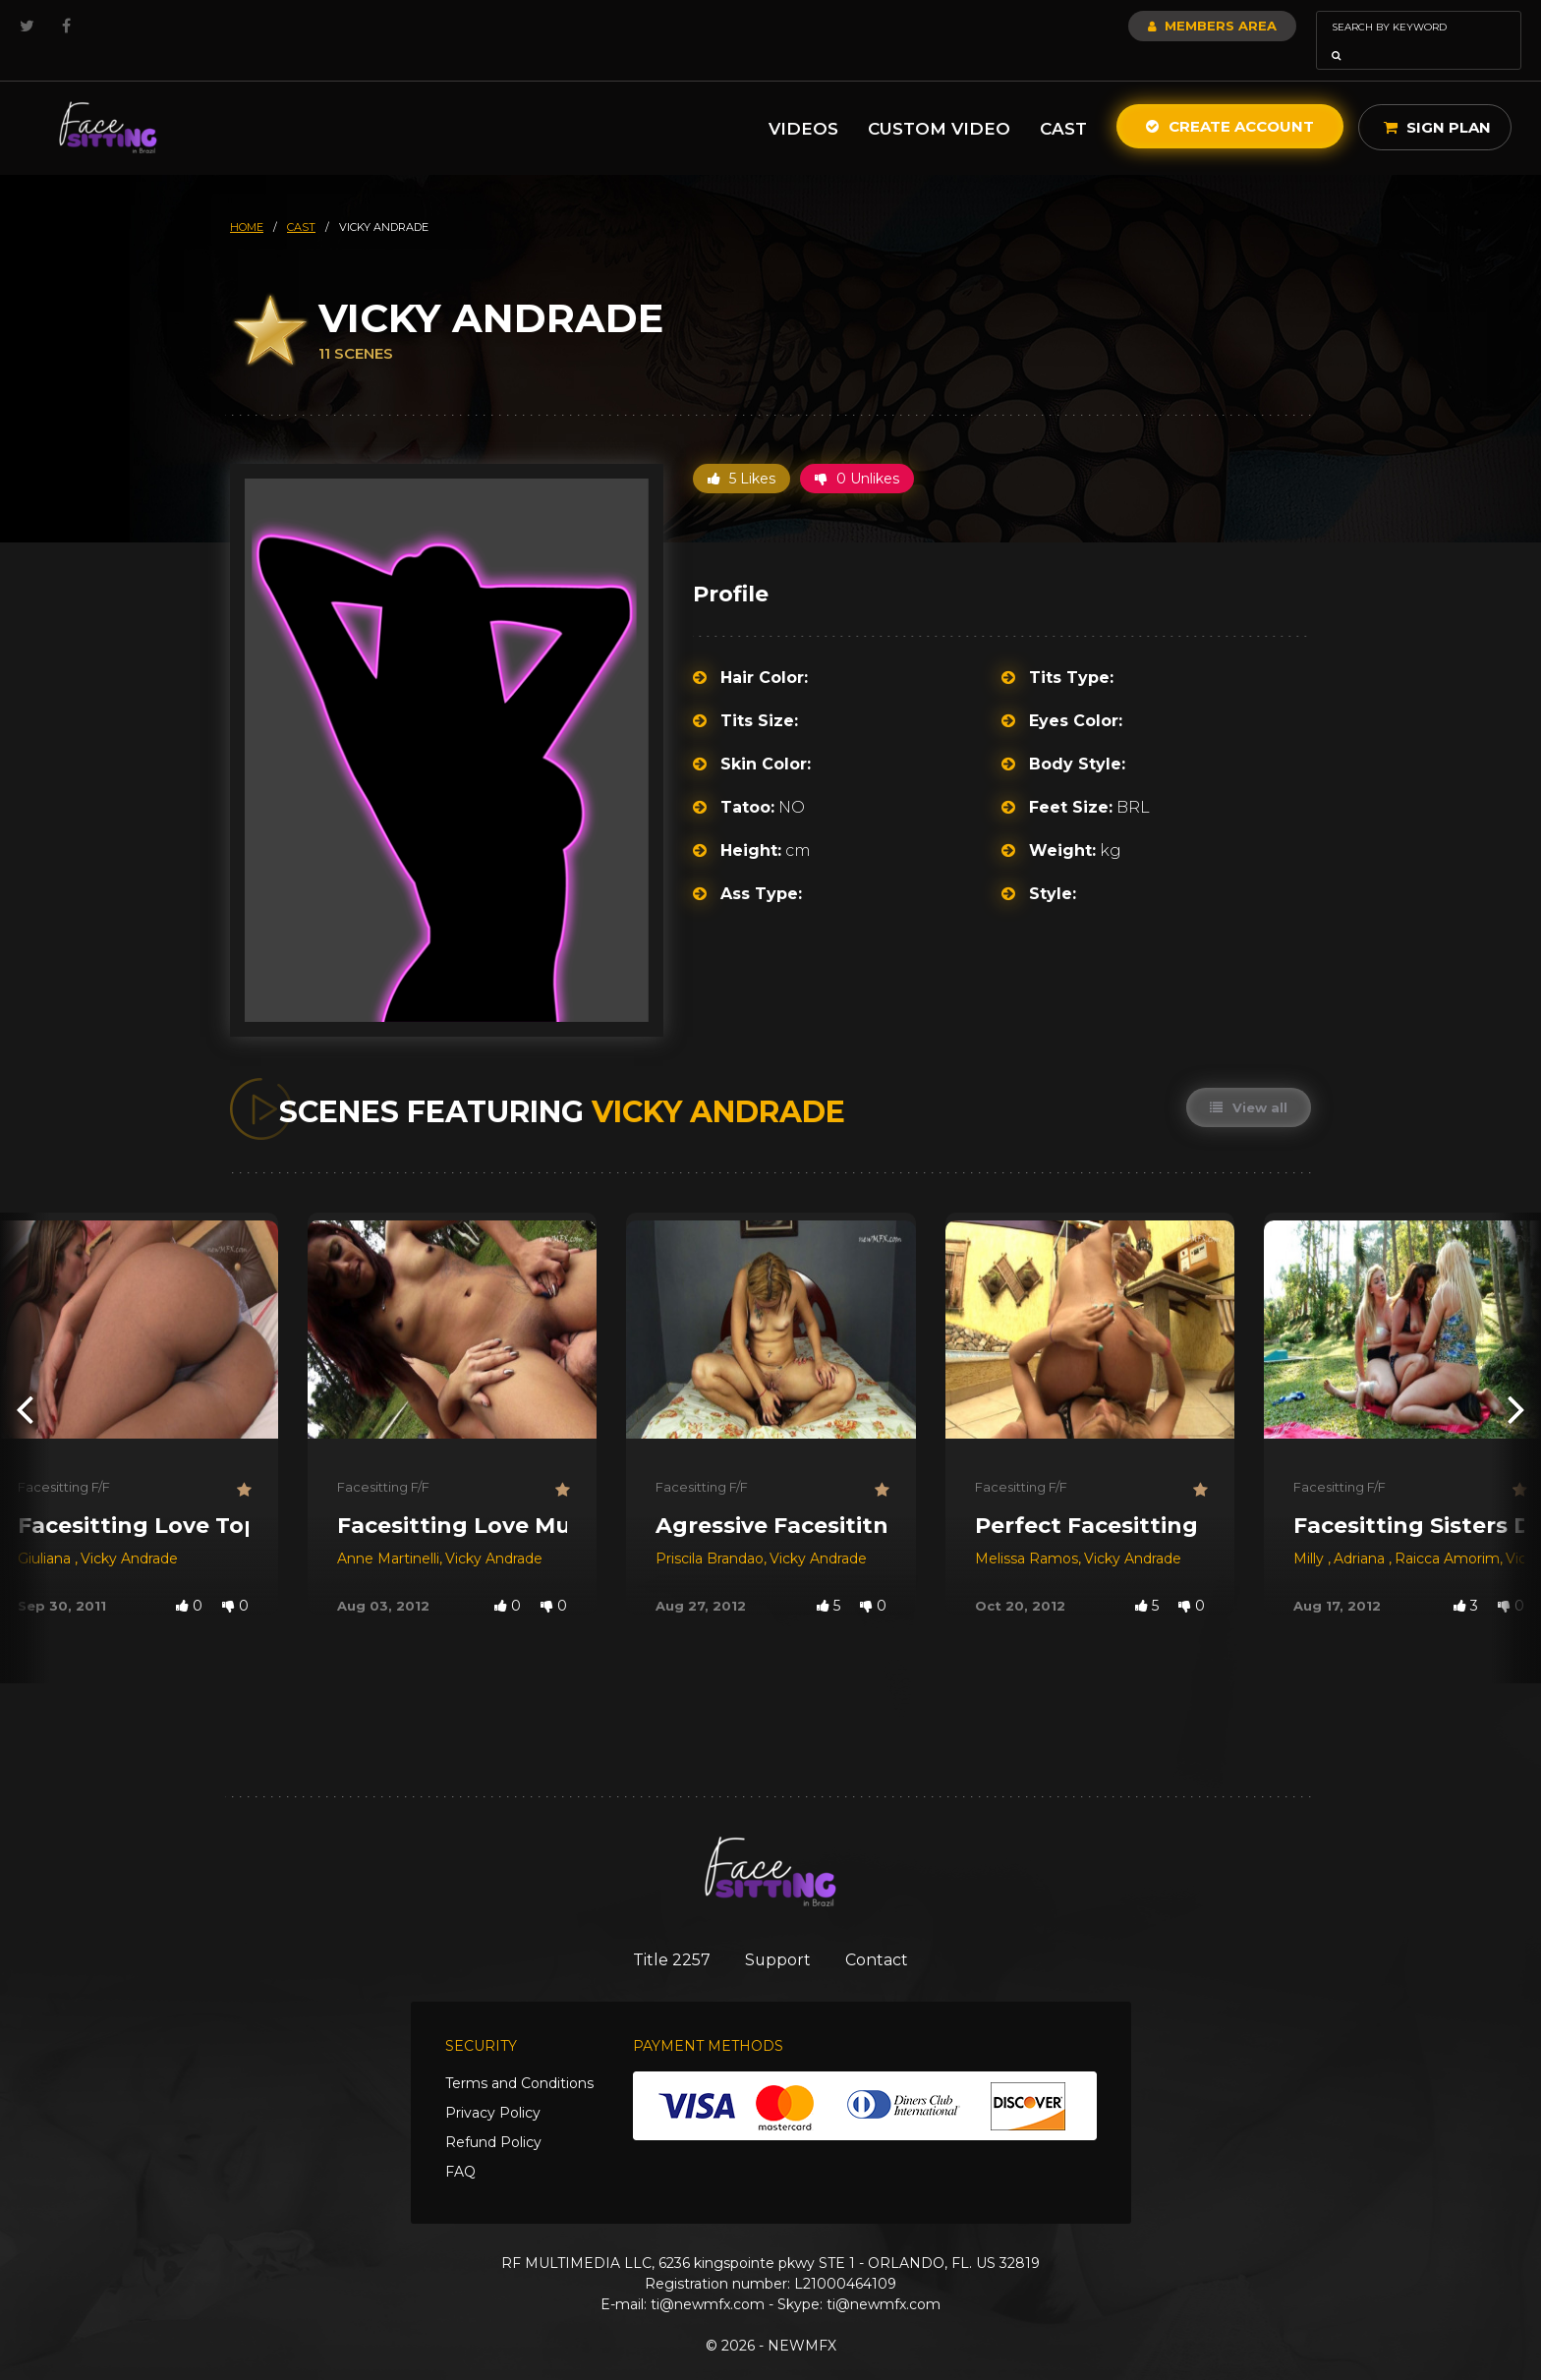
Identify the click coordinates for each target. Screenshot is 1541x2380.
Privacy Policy (493, 2087)
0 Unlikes (857, 451)
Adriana (1361, 1531)
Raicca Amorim (1447, 1531)
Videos (803, 101)
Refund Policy (493, 2116)
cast (301, 199)
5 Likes (741, 451)
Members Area (1159, 25)
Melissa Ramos (1026, 1531)
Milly (1310, 1531)
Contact (886, 1933)
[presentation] (24, 1381)
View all (1247, 1080)
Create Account (1230, 98)
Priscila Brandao (710, 1531)
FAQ (460, 2146)
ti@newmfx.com (708, 2279)
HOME (246, 199)
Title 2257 (663, 1933)
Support (778, 1933)
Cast (1063, 101)
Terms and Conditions (519, 2058)
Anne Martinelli (388, 1531)
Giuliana (46, 1531)
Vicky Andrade (129, 1531)
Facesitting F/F (64, 1459)
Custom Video (939, 101)
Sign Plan (1437, 99)
